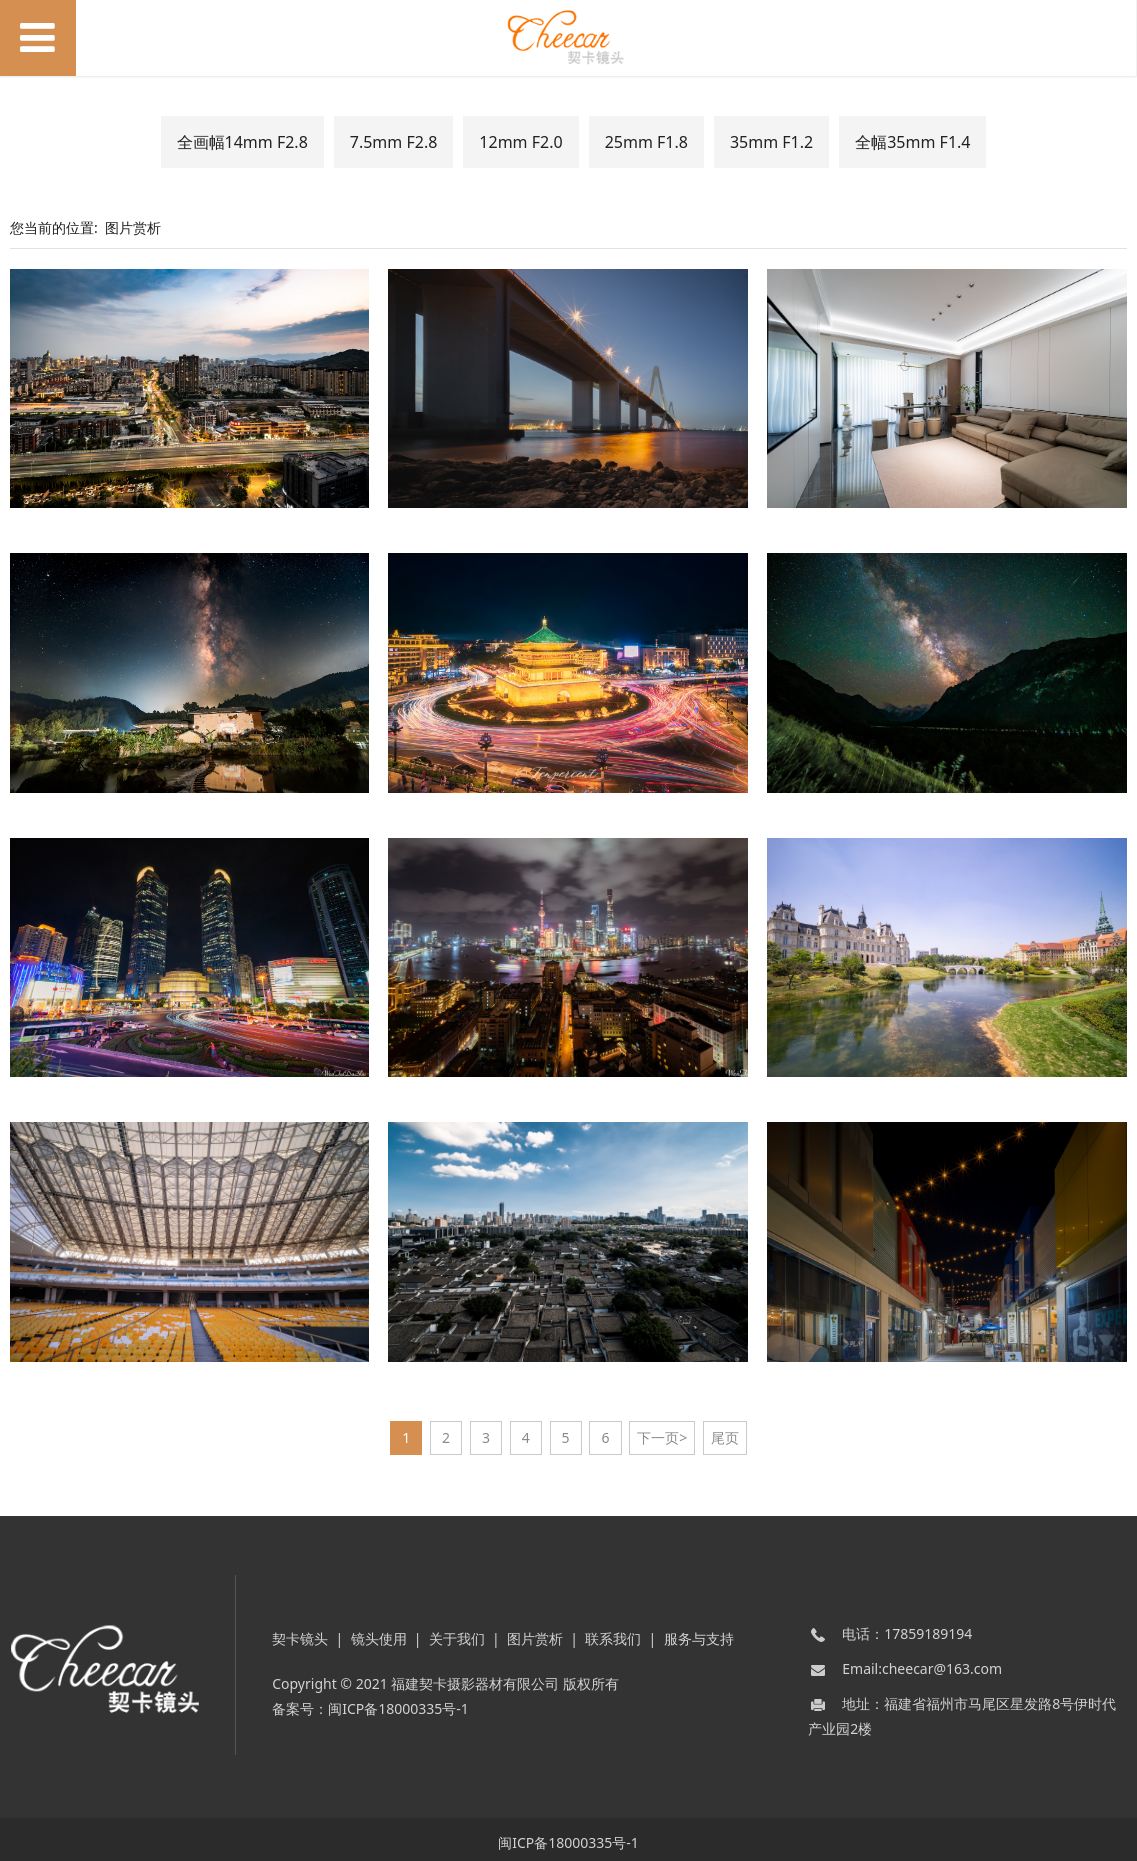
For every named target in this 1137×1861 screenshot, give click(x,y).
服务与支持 (699, 1631)
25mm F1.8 (646, 142)
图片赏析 (133, 227)
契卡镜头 (300, 1631)
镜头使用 (379, 1631)
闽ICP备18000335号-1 (398, 1701)
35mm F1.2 (771, 142)
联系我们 (613, 1631)
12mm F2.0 (520, 142)
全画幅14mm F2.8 (242, 142)
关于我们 (457, 1631)
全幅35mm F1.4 (912, 142)
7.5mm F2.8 (394, 142)
